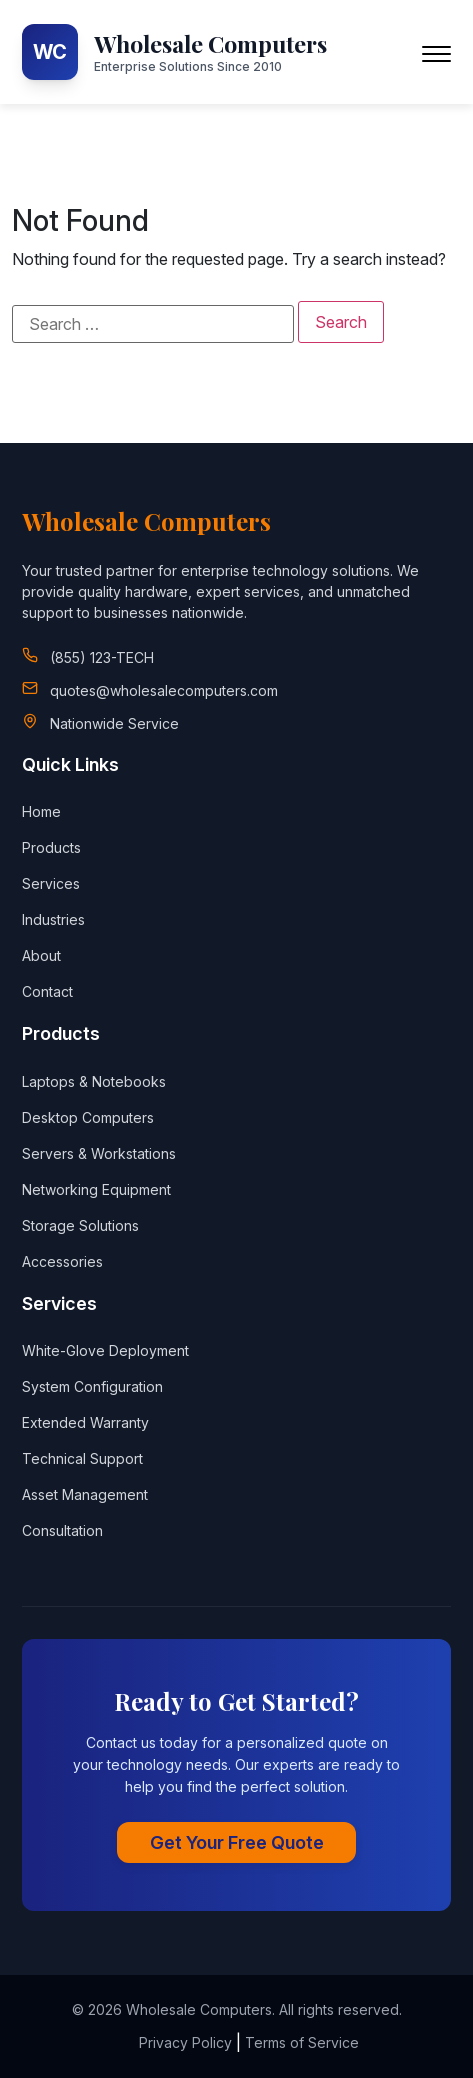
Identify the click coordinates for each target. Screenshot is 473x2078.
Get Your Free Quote (237, 1842)
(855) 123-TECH (102, 657)
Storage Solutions (80, 1225)
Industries (53, 919)
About (41, 955)
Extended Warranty (85, 1422)
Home (41, 811)
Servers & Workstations (99, 1153)
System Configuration (92, 1386)
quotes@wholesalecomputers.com (164, 690)
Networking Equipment (96, 1189)
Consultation (62, 1530)
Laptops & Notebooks (94, 1081)
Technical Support (82, 1458)
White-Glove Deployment (105, 1350)
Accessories (62, 1261)
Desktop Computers (88, 1117)
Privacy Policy (185, 2042)
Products (51, 847)
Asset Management (85, 1494)
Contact (47, 991)
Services (51, 883)
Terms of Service (302, 2042)
